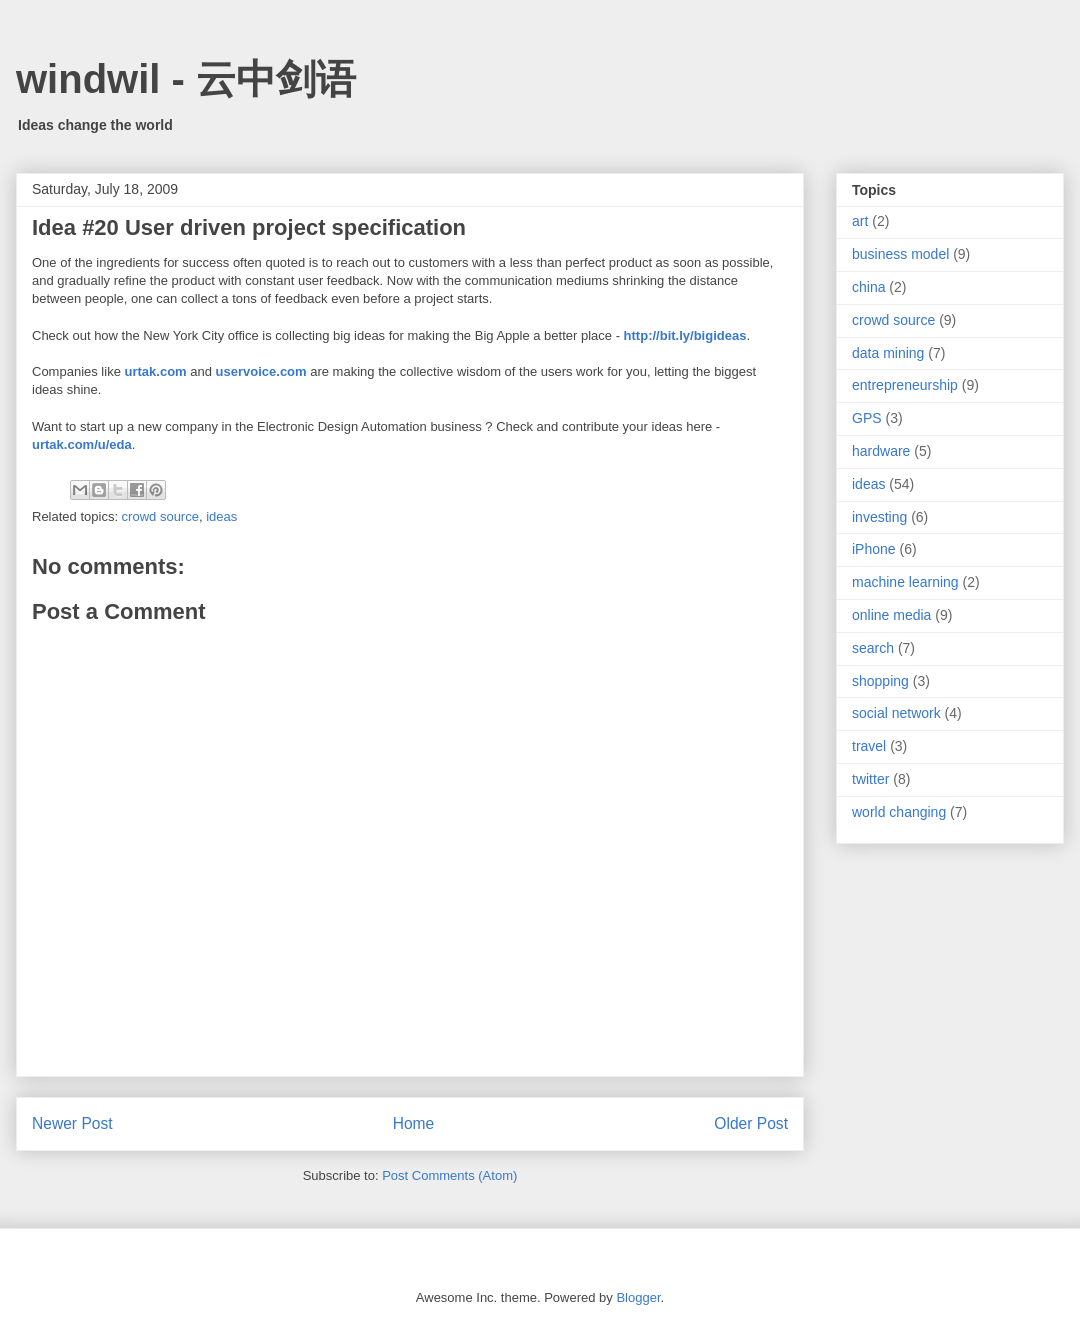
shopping (880, 681)
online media (891, 615)
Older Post (751, 1123)
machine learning (905, 582)
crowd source (160, 516)
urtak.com (156, 371)
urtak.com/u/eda (82, 444)
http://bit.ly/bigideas (685, 335)
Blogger (638, 1297)
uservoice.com (261, 371)
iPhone (874, 549)
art (860, 221)
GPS (867, 418)
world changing (899, 812)
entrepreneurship (905, 385)
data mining (888, 353)
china (868, 287)
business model (900, 254)
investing (879, 517)
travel (869, 746)
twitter (870, 779)
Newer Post (72, 1123)
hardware (881, 451)
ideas (221, 516)
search (873, 648)
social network (896, 713)
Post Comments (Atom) (449, 1175)
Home (414, 1123)
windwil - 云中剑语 (186, 79)
